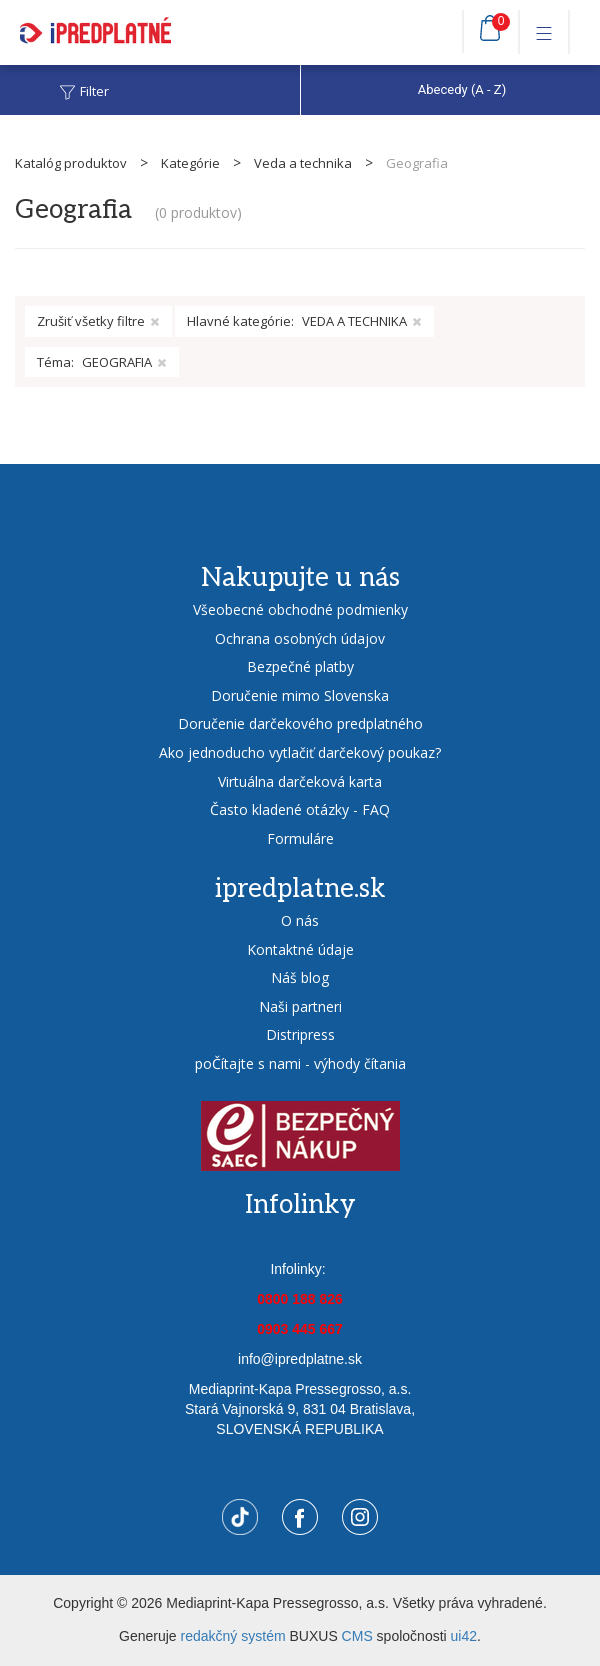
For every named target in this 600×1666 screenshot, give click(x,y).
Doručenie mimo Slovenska (300, 695)
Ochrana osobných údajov (300, 638)
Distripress (300, 1034)
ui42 (464, 1636)
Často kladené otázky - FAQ (300, 809)
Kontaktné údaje (300, 949)
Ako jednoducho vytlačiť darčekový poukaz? (300, 752)
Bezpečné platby (300, 666)
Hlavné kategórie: (304, 321)
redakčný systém (233, 1636)
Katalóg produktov (71, 163)
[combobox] (450, 90)
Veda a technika (303, 163)
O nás (300, 920)
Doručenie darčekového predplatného (300, 723)
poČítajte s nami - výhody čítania (300, 1063)
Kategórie (190, 163)
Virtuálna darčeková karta (300, 781)
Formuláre (300, 838)
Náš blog (300, 977)
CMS (357, 1636)
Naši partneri (300, 1006)
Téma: (102, 362)
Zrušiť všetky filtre (98, 321)
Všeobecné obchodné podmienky (300, 609)
